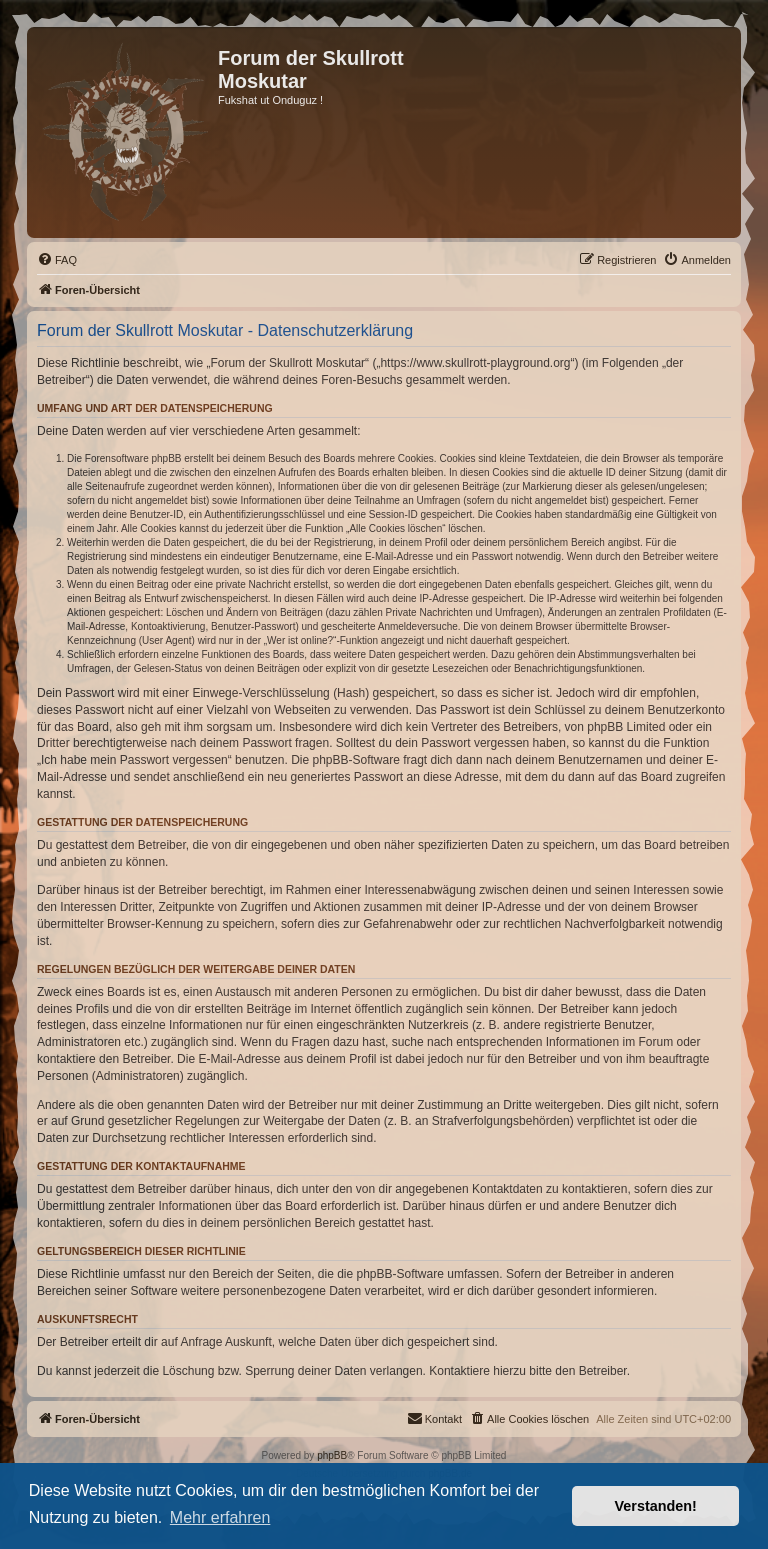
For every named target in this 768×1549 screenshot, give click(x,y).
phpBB (332, 1455)
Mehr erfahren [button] (220, 1517)
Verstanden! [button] (656, 1506)
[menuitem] (57, 260)
